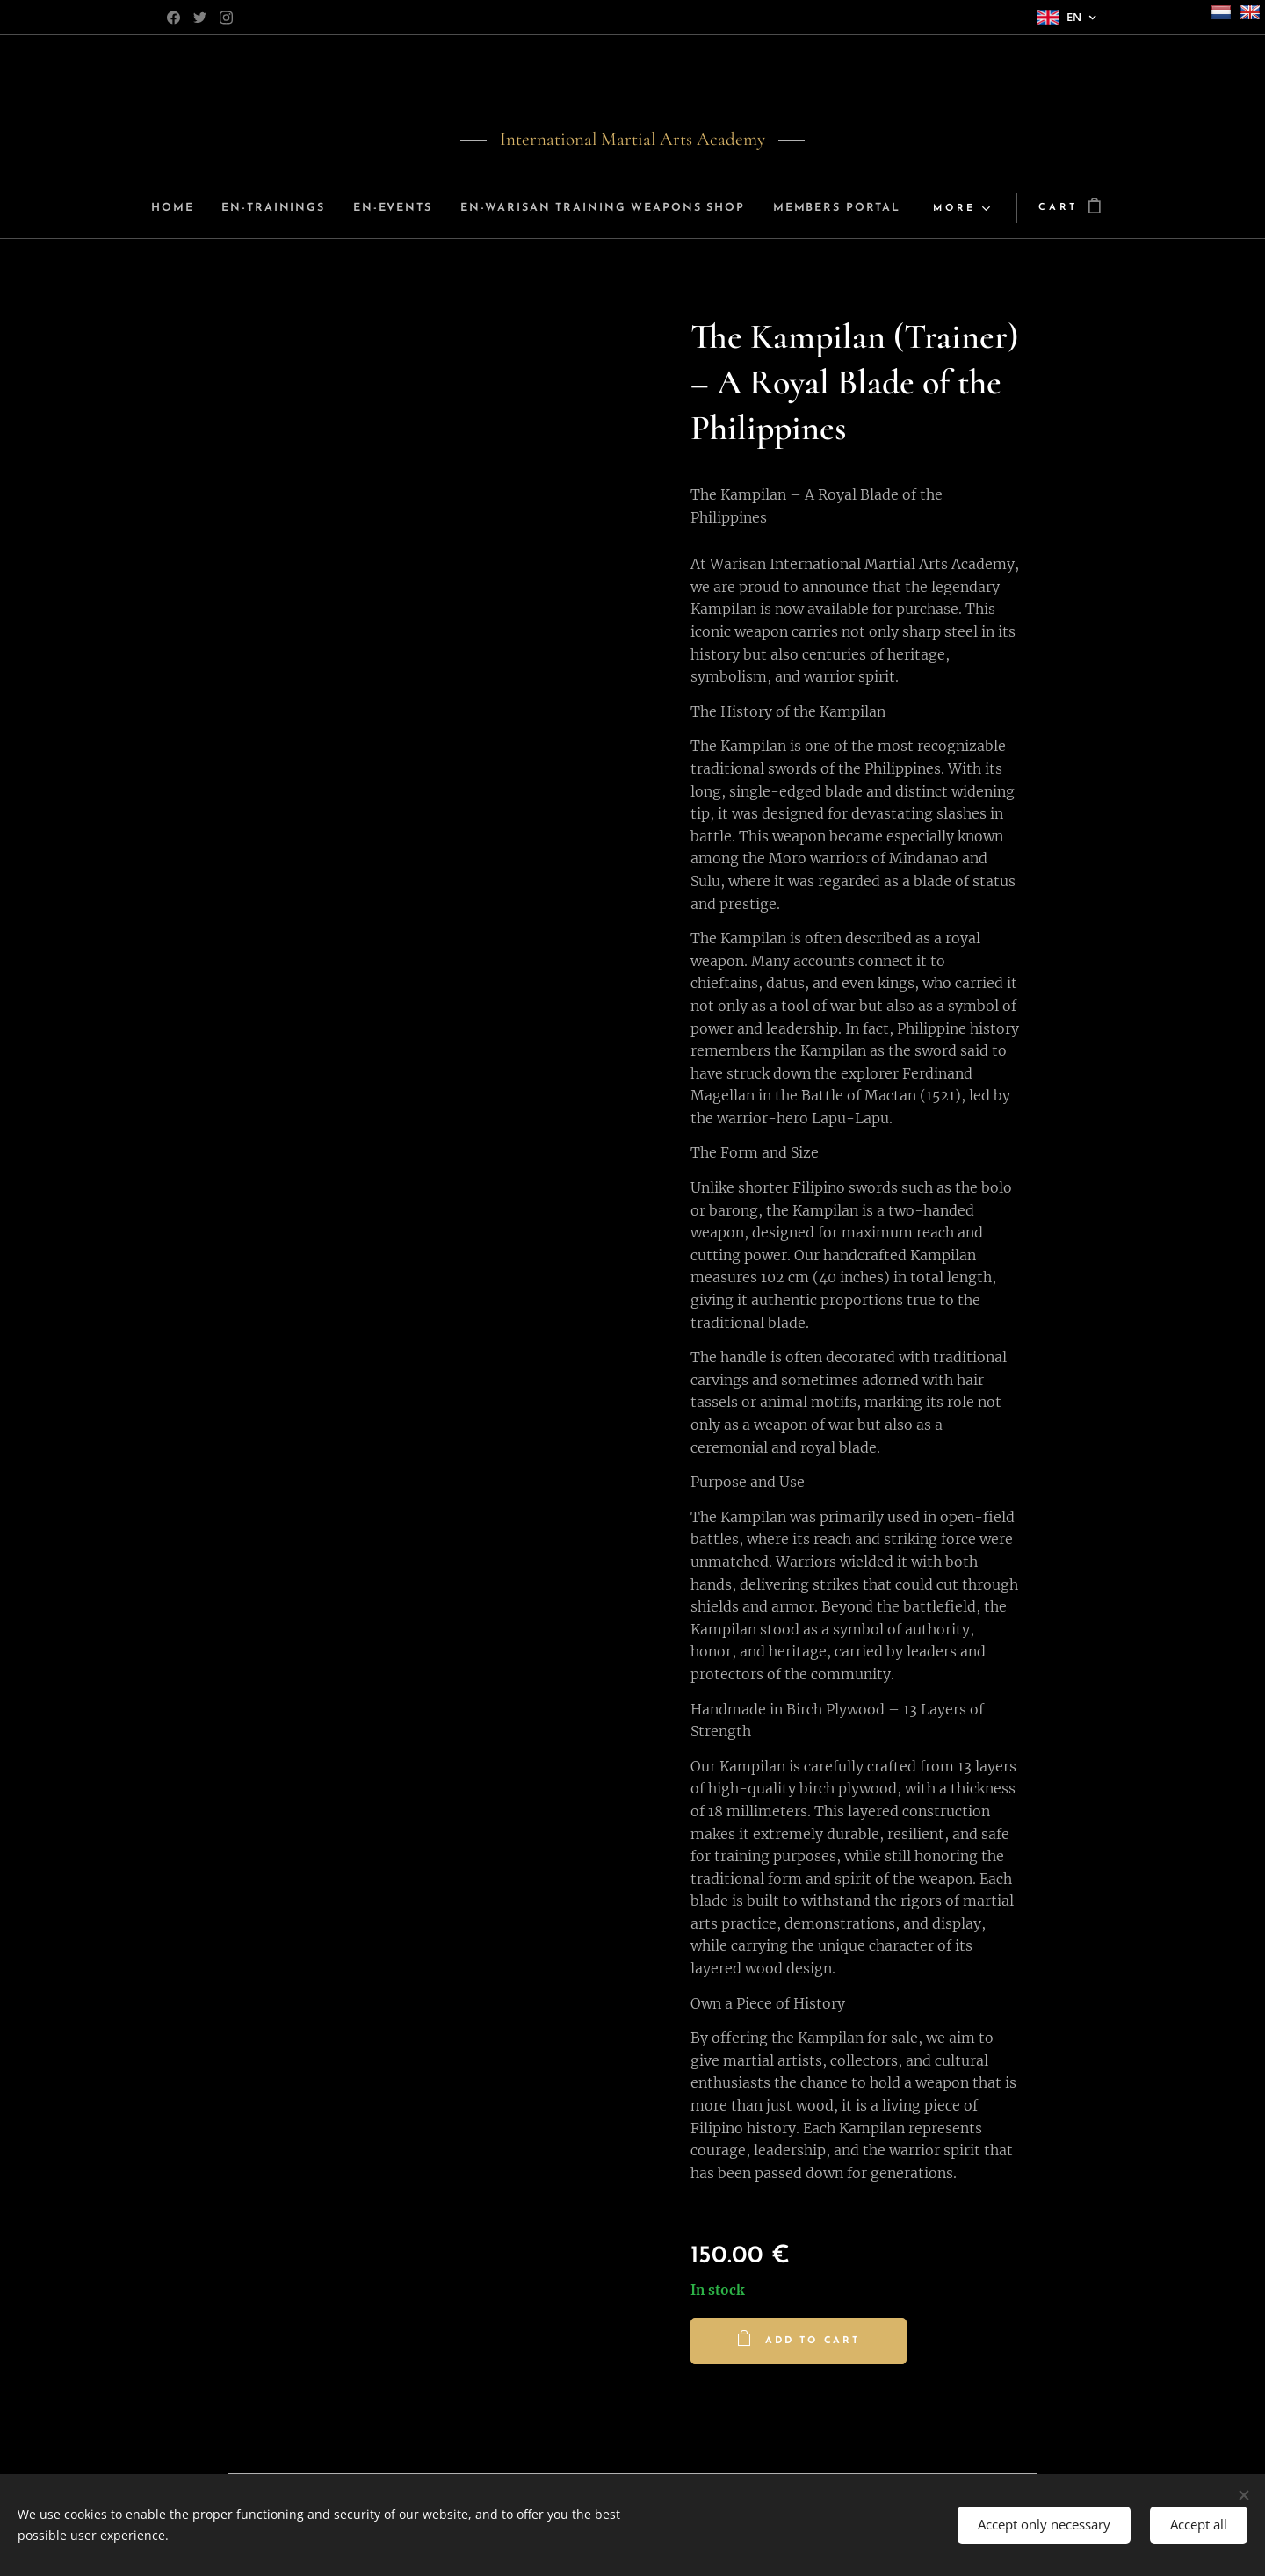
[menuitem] (235, 208)
